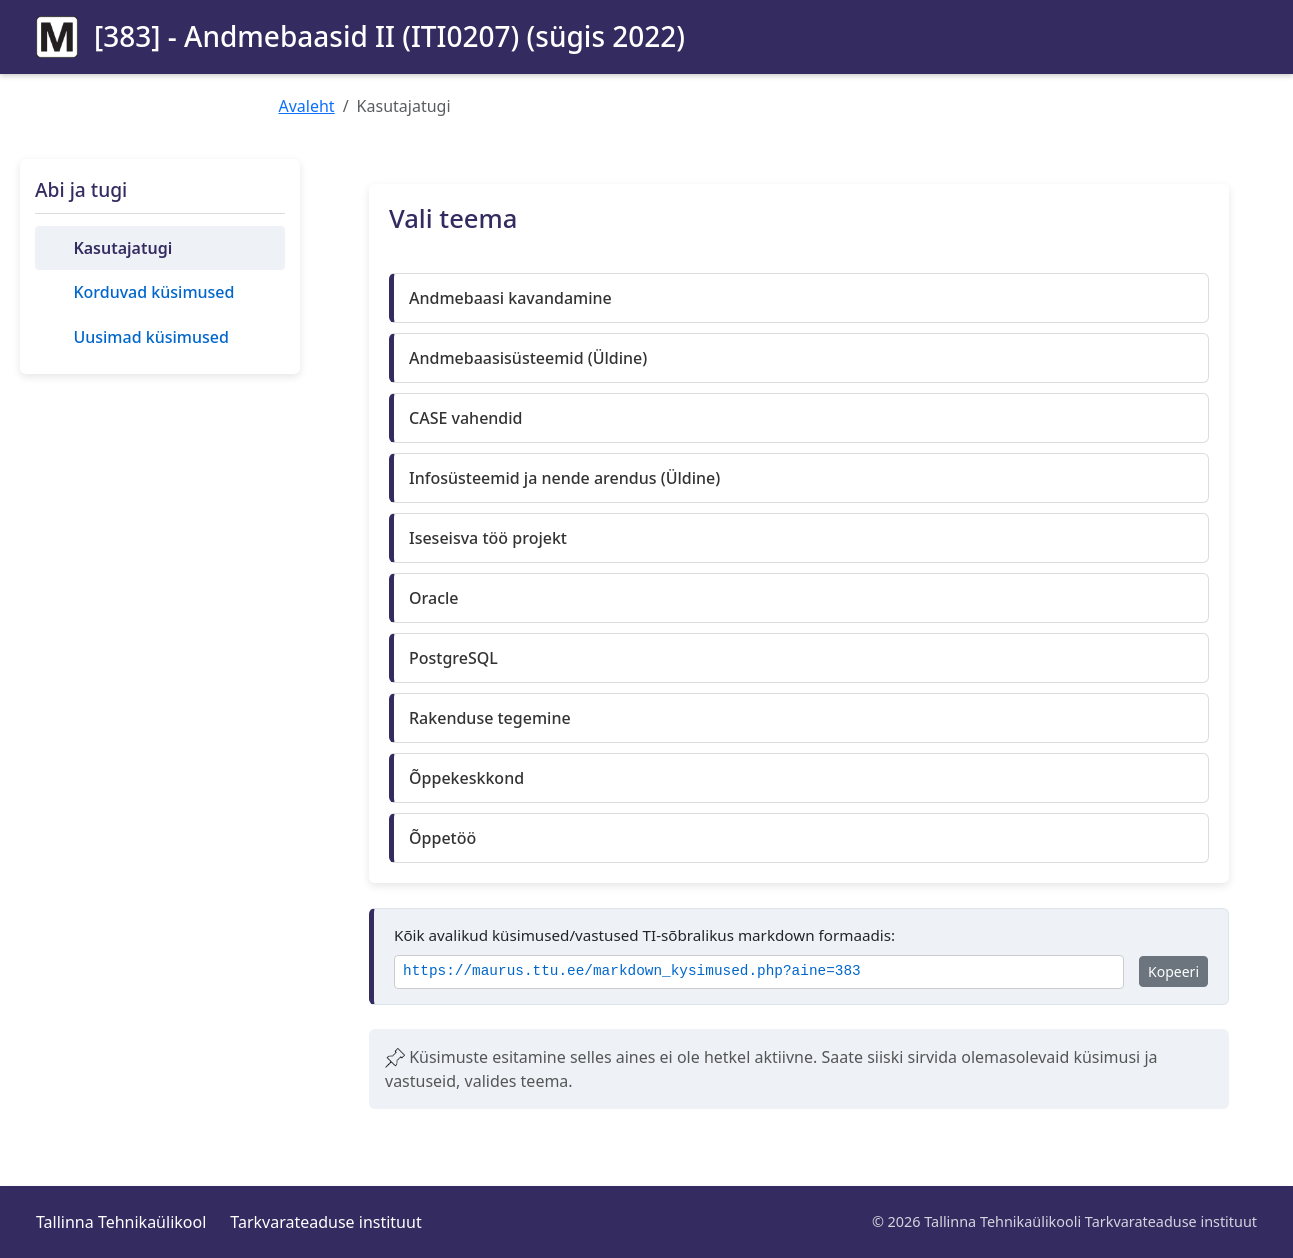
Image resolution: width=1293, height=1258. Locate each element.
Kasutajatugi (122, 248)
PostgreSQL (453, 658)
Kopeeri (1173, 971)
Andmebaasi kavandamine (510, 298)
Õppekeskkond (466, 778)
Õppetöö (442, 838)
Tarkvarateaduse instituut (325, 1222)
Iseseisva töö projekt (488, 538)
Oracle (434, 598)
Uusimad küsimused (150, 337)
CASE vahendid (466, 418)
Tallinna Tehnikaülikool (121, 1222)
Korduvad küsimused (153, 292)
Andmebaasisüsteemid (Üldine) (528, 358)
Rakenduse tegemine (490, 718)
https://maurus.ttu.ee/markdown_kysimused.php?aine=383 (632, 971)
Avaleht (307, 106)
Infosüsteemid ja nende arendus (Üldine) (564, 478)
